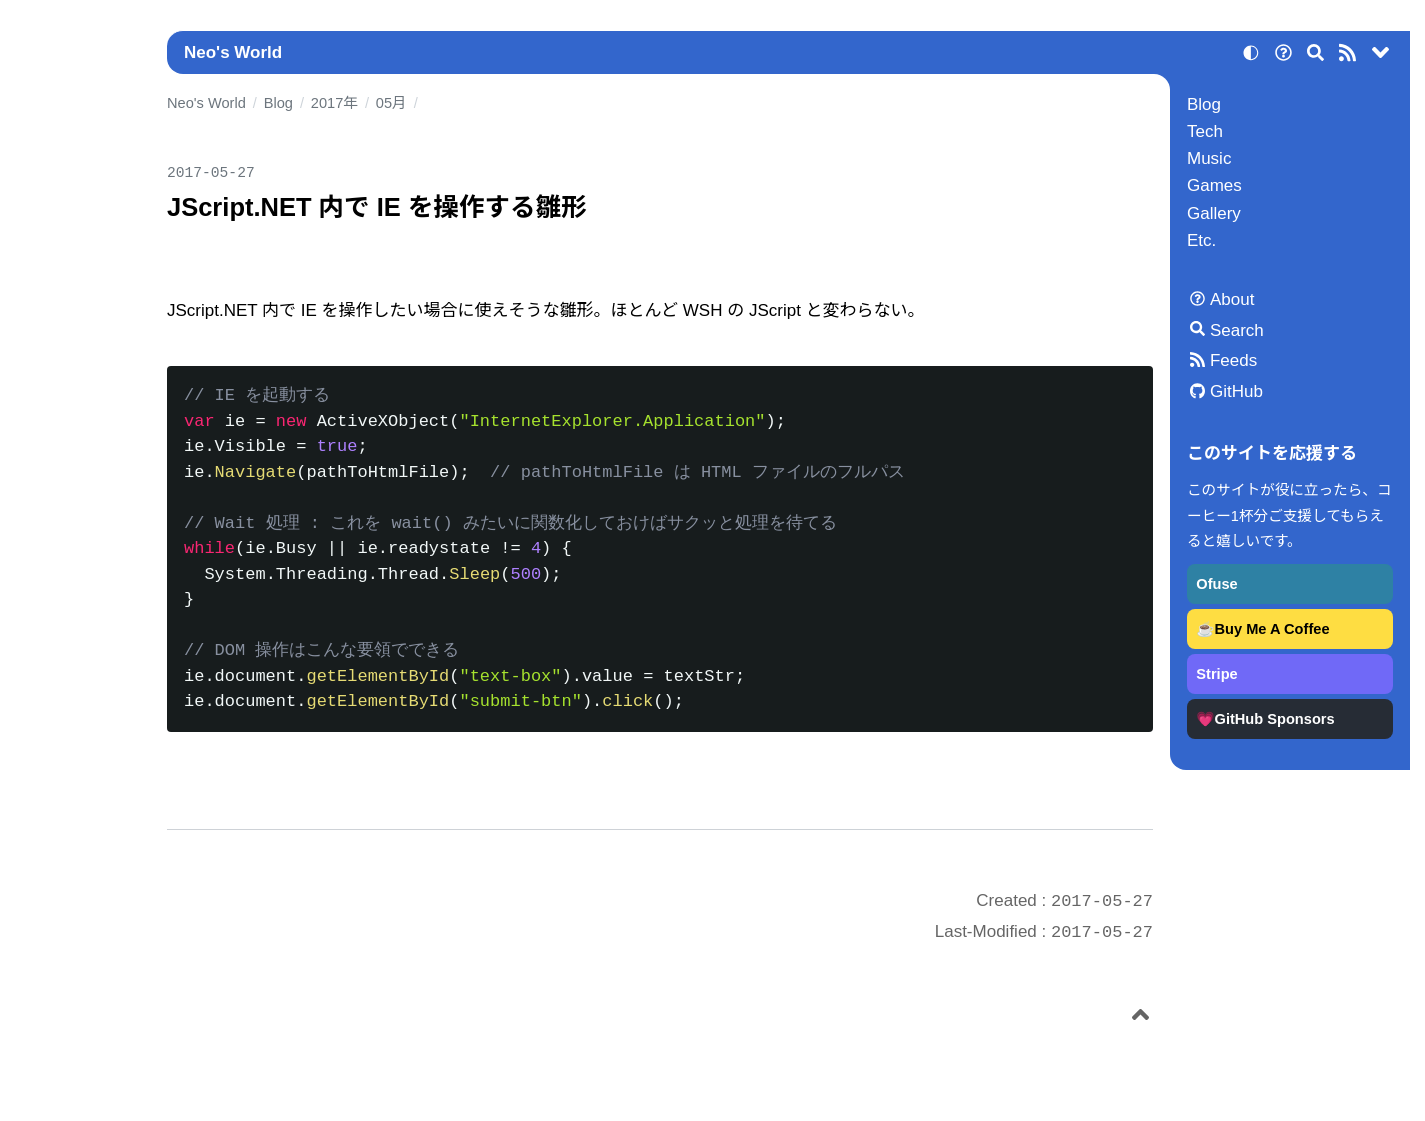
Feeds (1233, 360)
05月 (391, 103)
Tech (1205, 131)
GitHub (1236, 391)
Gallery (1214, 213)
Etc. (1201, 240)
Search (1237, 330)
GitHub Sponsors (1275, 719)
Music (1209, 158)
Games (1214, 185)
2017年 (334, 103)
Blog (1204, 104)
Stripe (1216, 674)
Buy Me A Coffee (1272, 629)
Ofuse (1216, 584)
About (1232, 299)
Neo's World (233, 52)
